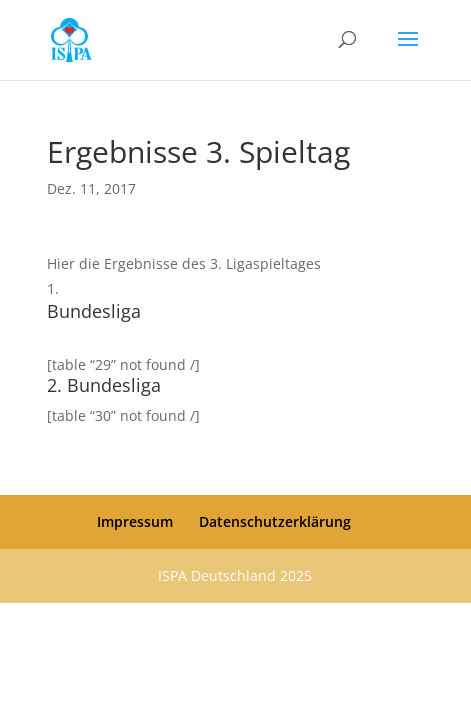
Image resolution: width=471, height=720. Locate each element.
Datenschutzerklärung (275, 521)
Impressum (135, 521)
